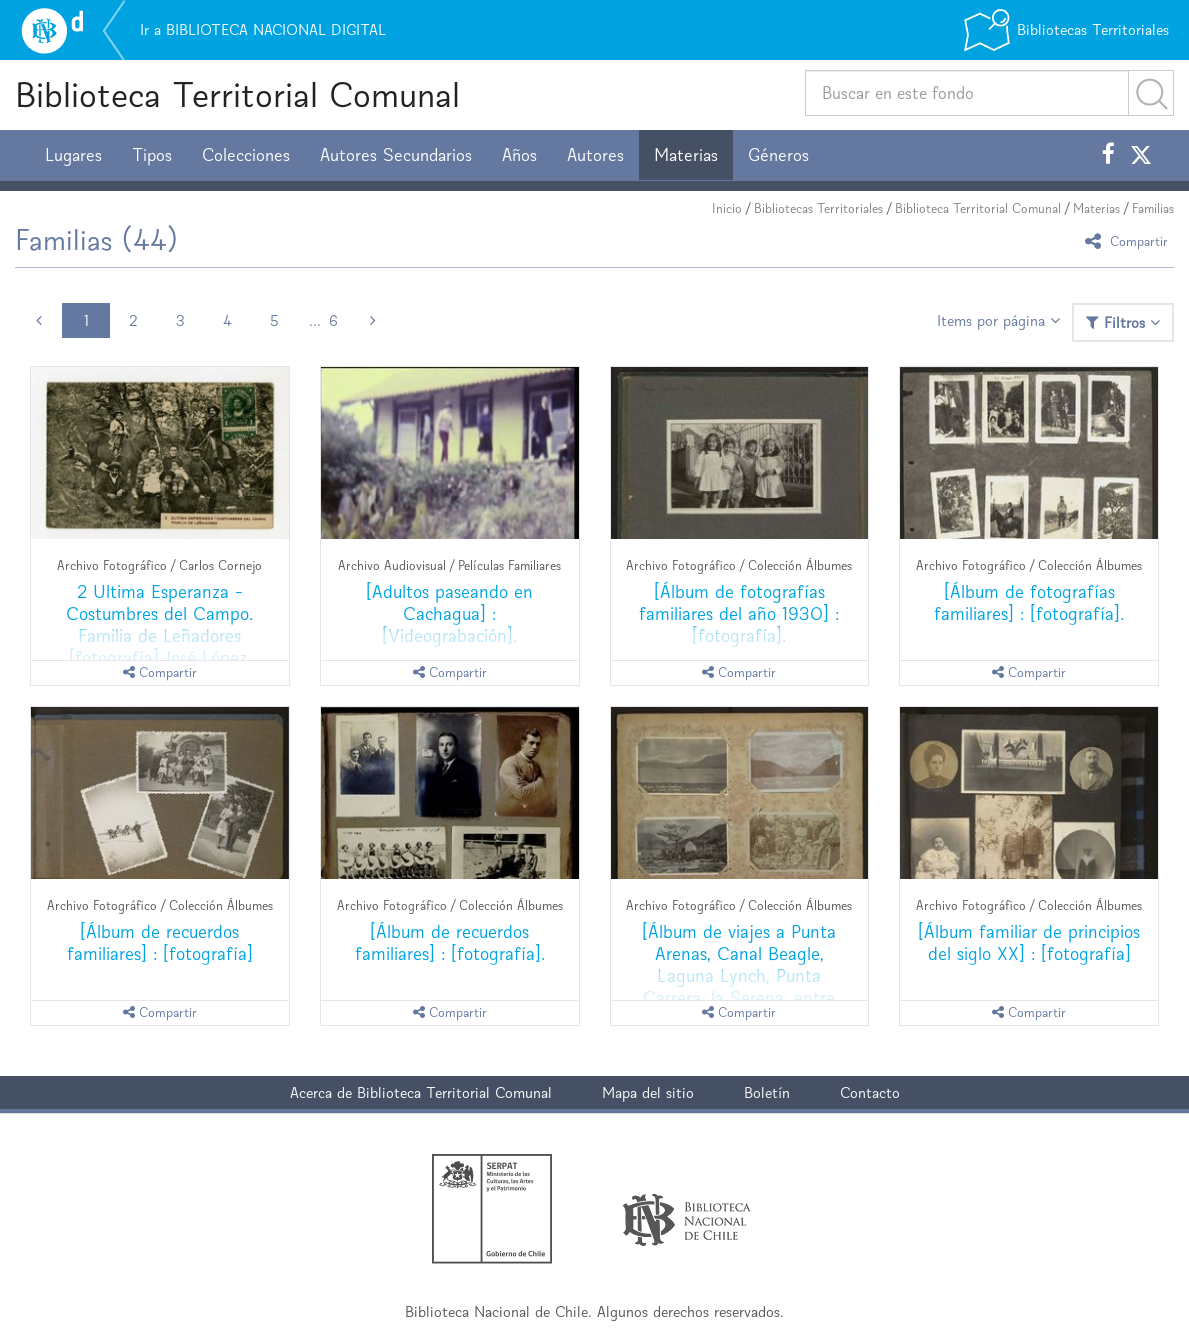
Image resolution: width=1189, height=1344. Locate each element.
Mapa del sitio (648, 1092)
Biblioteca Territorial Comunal (237, 94)
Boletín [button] (767, 1092)
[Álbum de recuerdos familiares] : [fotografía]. (450, 942)
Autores (595, 155)
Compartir (1129, 240)
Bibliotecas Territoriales (818, 208)
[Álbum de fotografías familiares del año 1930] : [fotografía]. (739, 613)
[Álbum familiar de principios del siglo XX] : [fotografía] (1029, 942)
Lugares (73, 155)
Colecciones (246, 155)
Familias (1153, 208)
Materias (686, 155)
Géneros (778, 155)
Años (519, 155)
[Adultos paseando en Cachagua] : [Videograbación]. (449, 613)
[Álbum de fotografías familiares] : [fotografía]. (1029, 602)
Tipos (152, 155)
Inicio (727, 208)
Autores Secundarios (396, 155)
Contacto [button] (870, 1092)
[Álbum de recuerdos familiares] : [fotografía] (160, 942)
